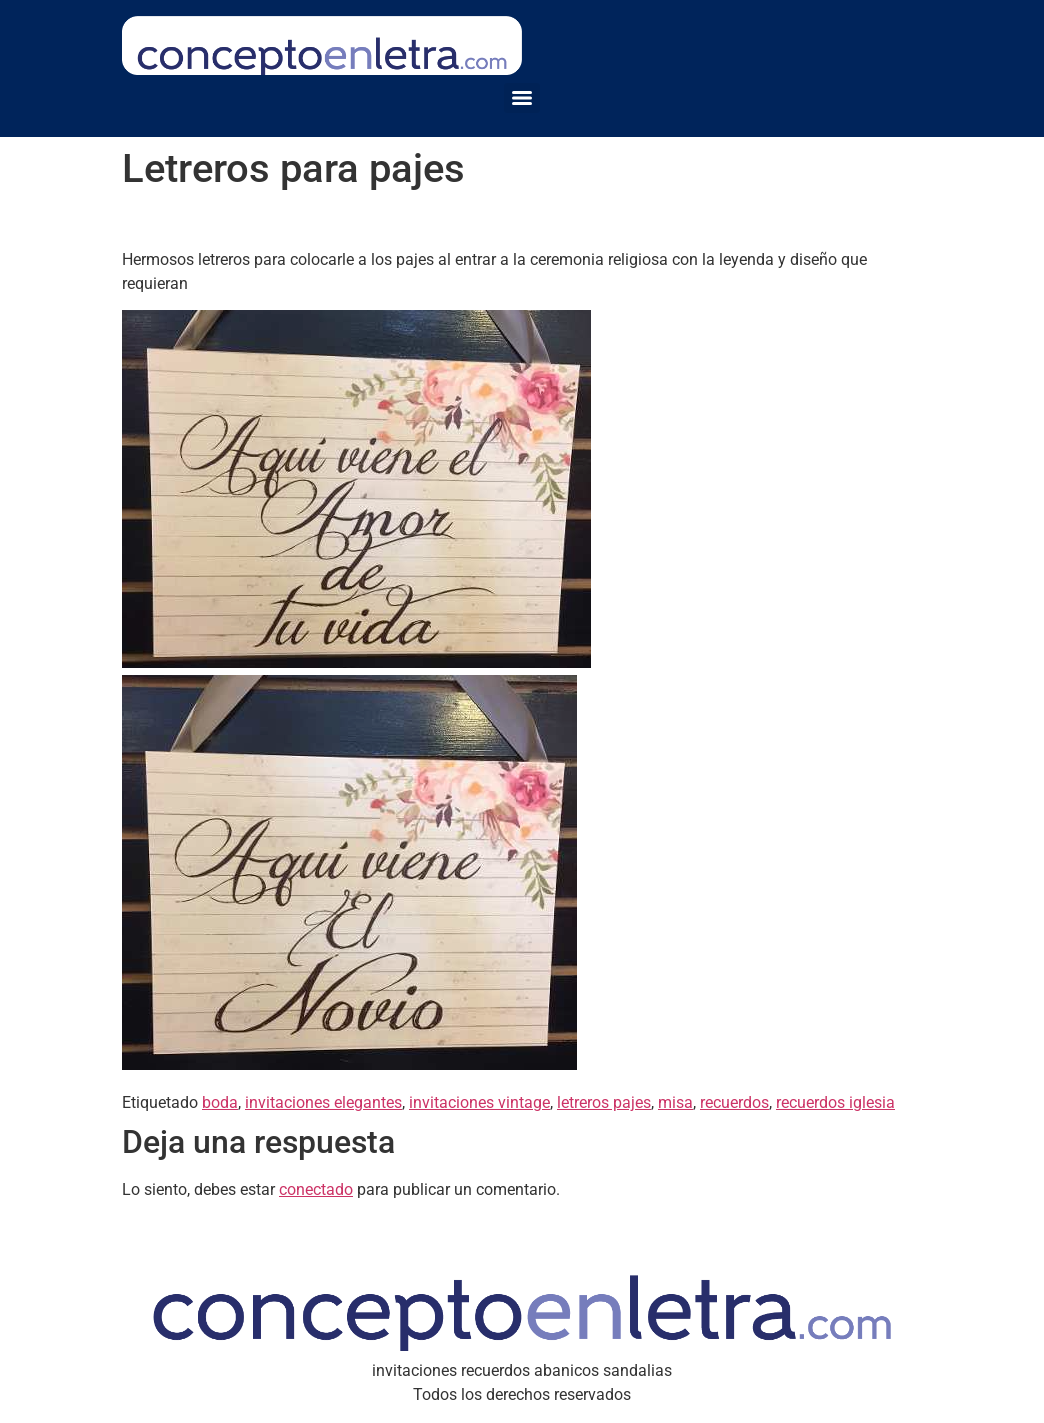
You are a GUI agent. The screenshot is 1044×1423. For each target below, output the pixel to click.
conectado (316, 1189)
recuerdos (734, 1102)
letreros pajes (604, 1102)
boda (220, 1102)
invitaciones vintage (479, 1102)
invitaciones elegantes (323, 1102)
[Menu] (522, 98)
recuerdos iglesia (835, 1102)
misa (675, 1102)
